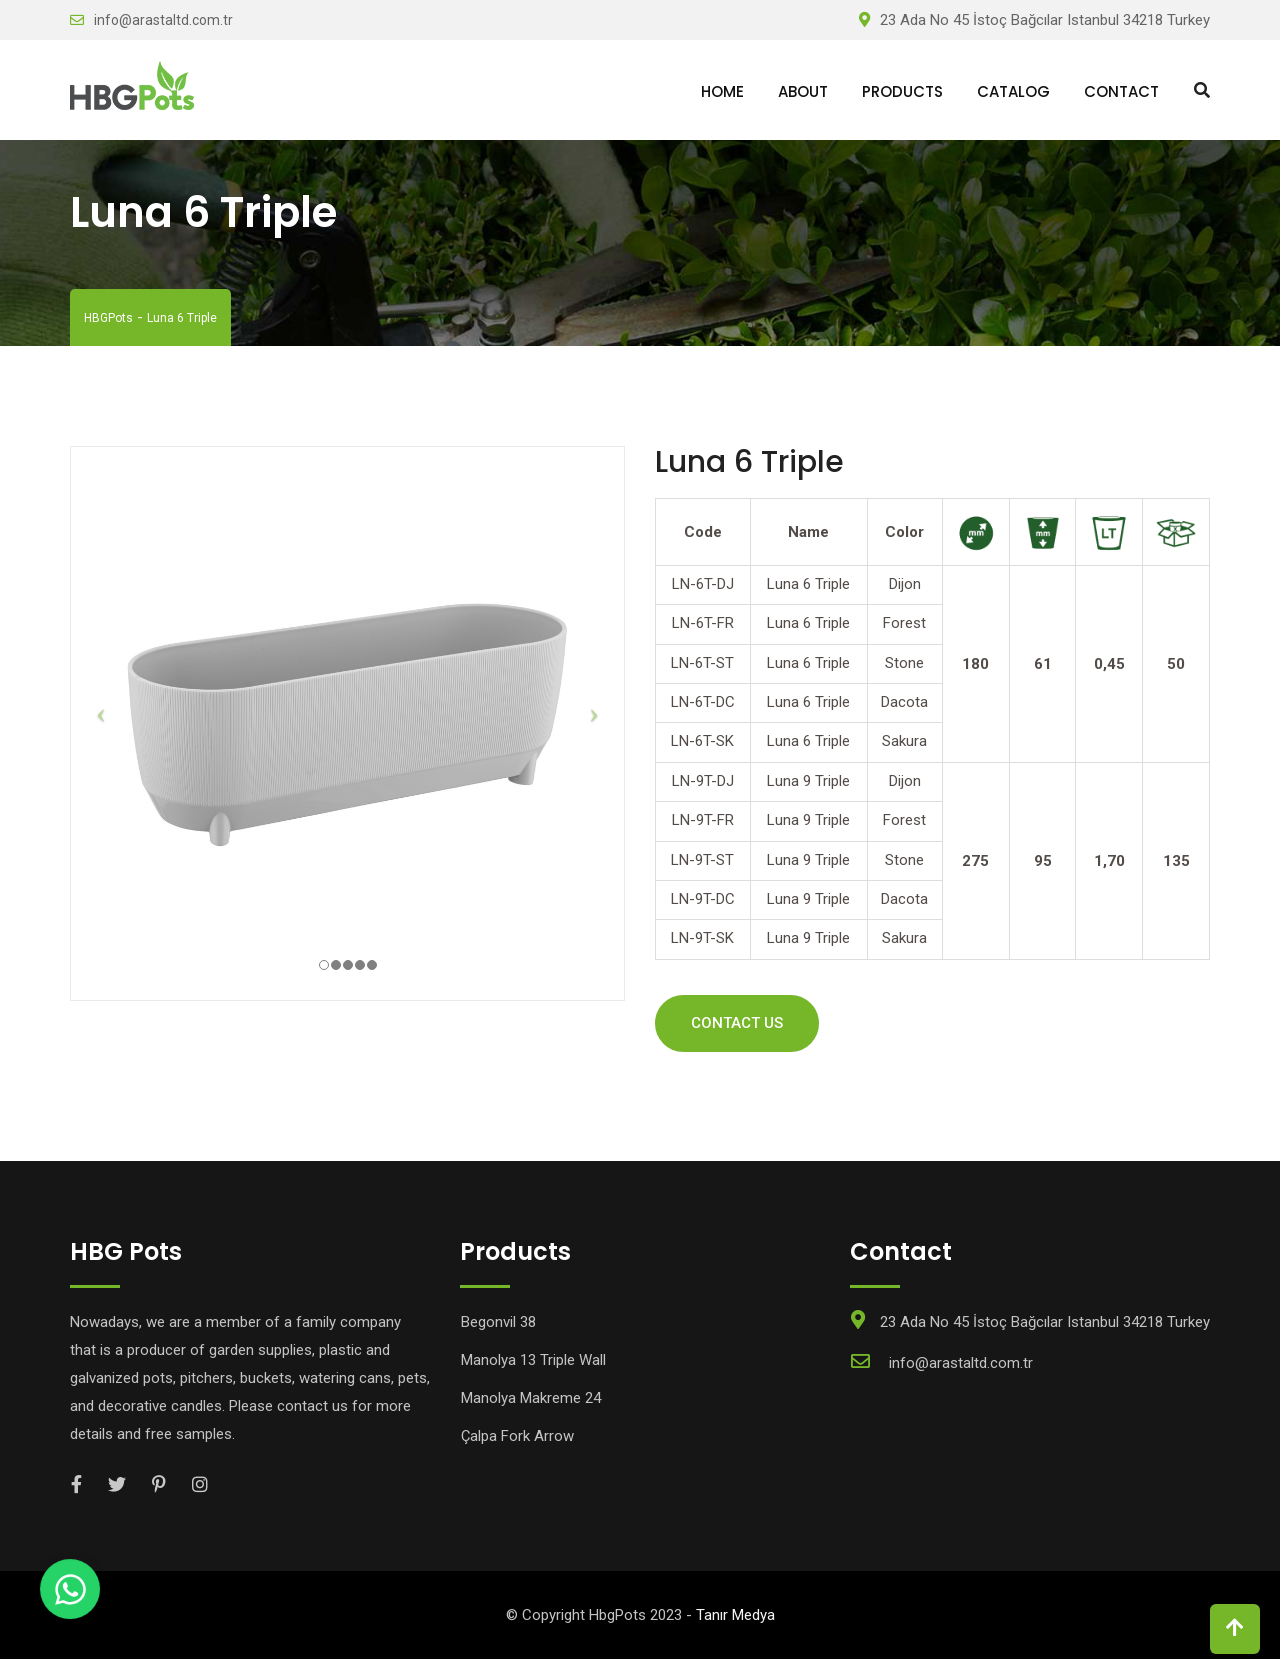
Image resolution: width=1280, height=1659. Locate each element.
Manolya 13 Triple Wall (533, 1360)
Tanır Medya (735, 1615)
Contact (1121, 91)
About (803, 91)
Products (902, 91)
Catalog (1013, 91)
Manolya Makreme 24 (531, 1398)
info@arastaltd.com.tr (163, 20)
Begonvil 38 (498, 1322)
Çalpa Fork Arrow (517, 1436)
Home (722, 91)
